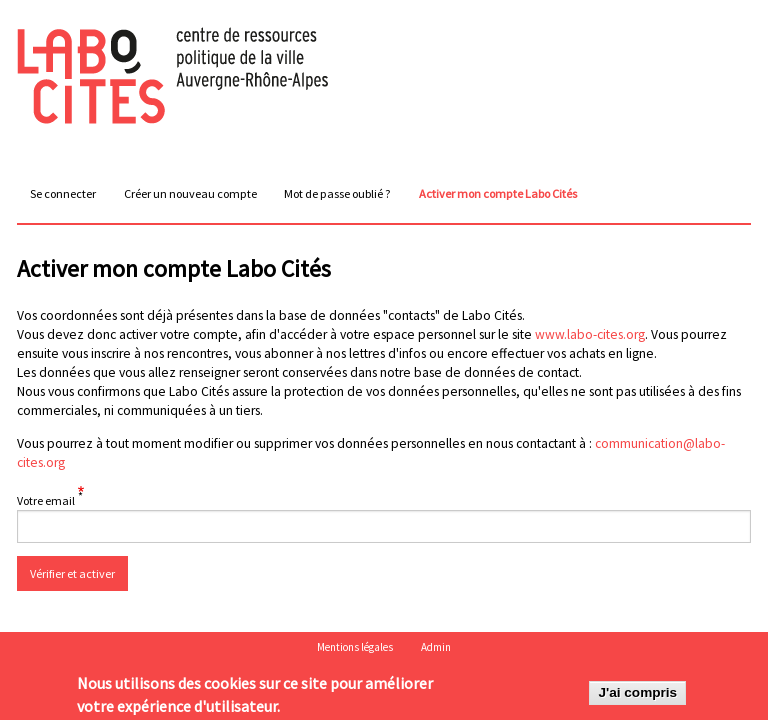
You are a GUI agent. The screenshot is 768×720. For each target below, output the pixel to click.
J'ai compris (637, 695)
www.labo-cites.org (590, 334)
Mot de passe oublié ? (337, 193)
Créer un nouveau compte (190, 193)
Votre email (46, 500)
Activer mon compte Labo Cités (501, 197)
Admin (436, 647)
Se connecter (63, 193)
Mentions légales (355, 647)
